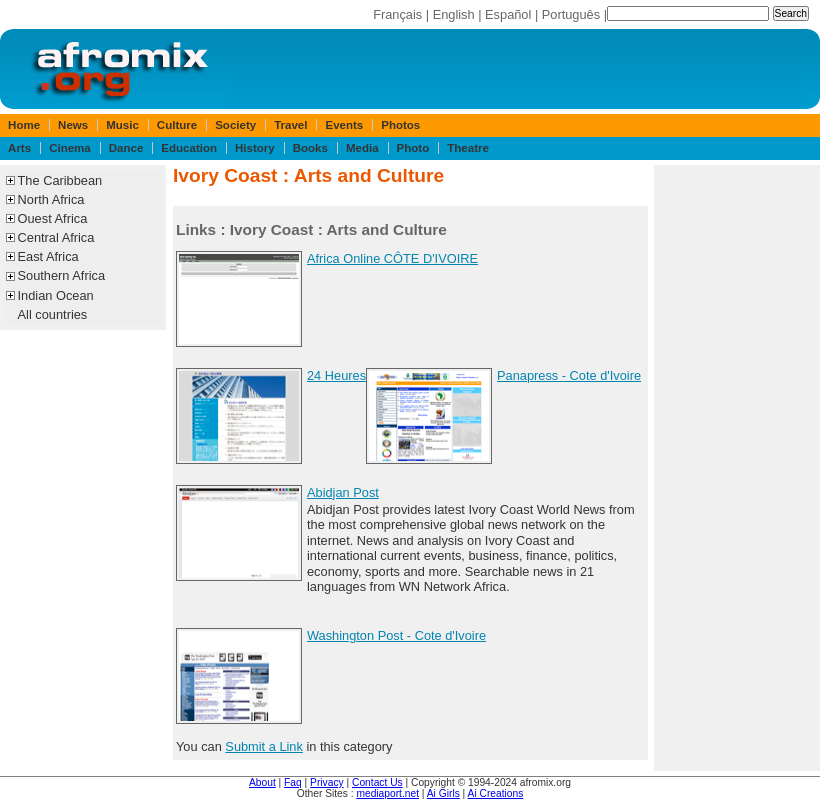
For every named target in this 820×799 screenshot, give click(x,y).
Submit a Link (264, 746)
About (262, 782)
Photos (400, 125)
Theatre (468, 148)
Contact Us (377, 782)
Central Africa (56, 237)
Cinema (70, 148)
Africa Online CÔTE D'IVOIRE (392, 258)
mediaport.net (387, 793)
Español (508, 14)
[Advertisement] (737, 468)
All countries (53, 314)
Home (24, 125)
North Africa (51, 199)
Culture (177, 125)
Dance (126, 148)
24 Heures (336, 375)
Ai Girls (443, 793)
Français (397, 14)
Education (189, 148)
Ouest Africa (53, 218)
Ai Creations (496, 793)
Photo (413, 148)
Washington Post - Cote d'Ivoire (396, 635)
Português (571, 14)
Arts (19, 148)
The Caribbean (60, 180)
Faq (293, 782)
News (73, 125)
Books (310, 148)
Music (122, 125)
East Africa (48, 256)
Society (235, 125)
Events (344, 125)
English (454, 14)
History (255, 148)
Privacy (327, 782)
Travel (290, 125)
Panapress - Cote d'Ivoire (569, 375)
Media (362, 148)
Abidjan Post (343, 492)
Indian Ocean (56, 295)
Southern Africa (62, 275)
